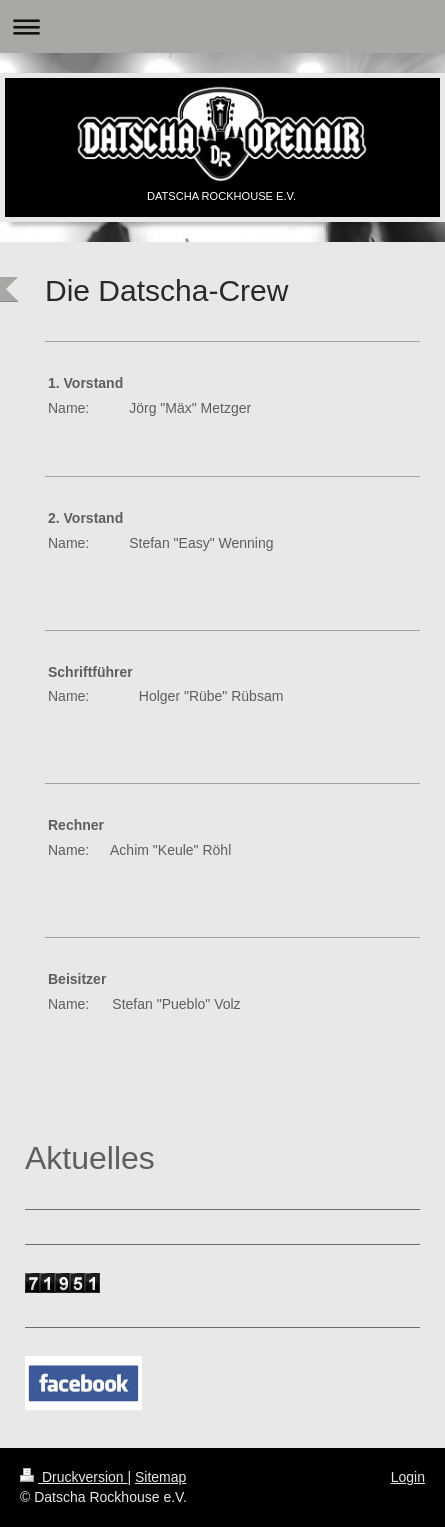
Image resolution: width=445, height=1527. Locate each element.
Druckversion (73, 1477)
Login (408, 1477)
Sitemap (160, 1477)
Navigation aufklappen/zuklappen (222, 26)
